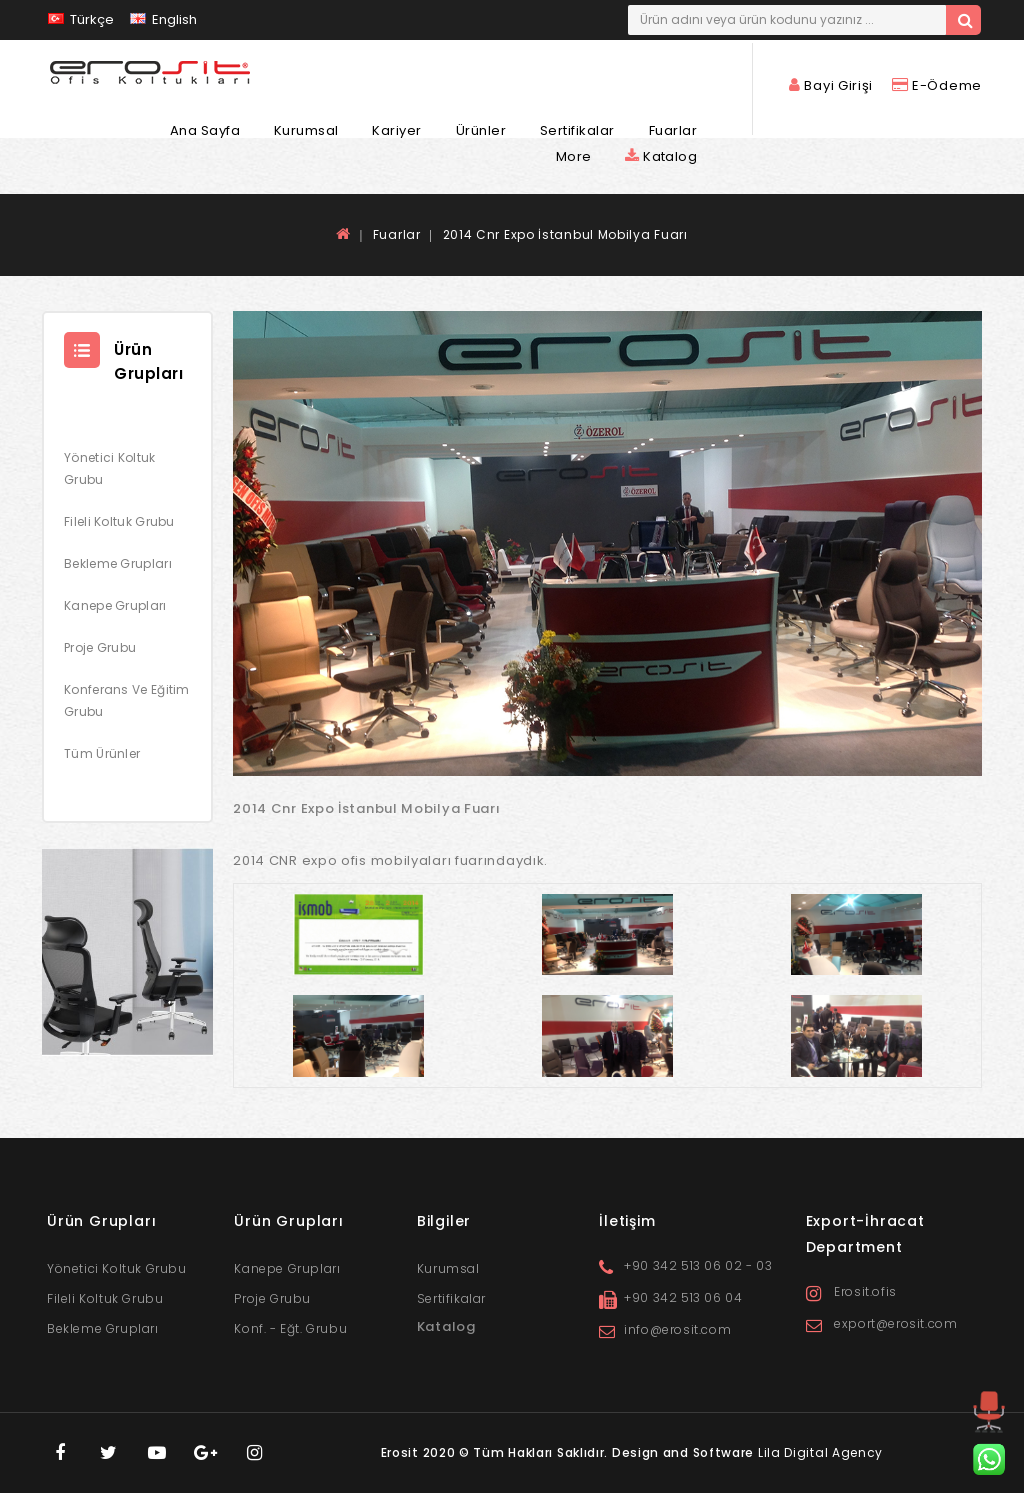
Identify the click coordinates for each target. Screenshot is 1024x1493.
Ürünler (481, 131)
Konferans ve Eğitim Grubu (127, 700)
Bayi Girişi (833, 85)
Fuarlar (673, 131)
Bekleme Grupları (118, 563)
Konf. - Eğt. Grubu (290, 1328)
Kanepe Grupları (115, 605)
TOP (989, 1431)
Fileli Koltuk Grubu (119, 521)
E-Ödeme (937, 85)
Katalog (661, 157)
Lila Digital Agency (820, 1452)
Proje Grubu (100, 647)
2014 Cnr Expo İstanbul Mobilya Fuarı (565, 234)
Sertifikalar (577, 131)
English (163, 19)
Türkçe (81, 19)
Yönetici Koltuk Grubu (110, 468)
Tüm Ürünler (102, 753)
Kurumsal (306, 131)
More (574, 157)
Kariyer (397, 131)
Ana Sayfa (205, 131)
